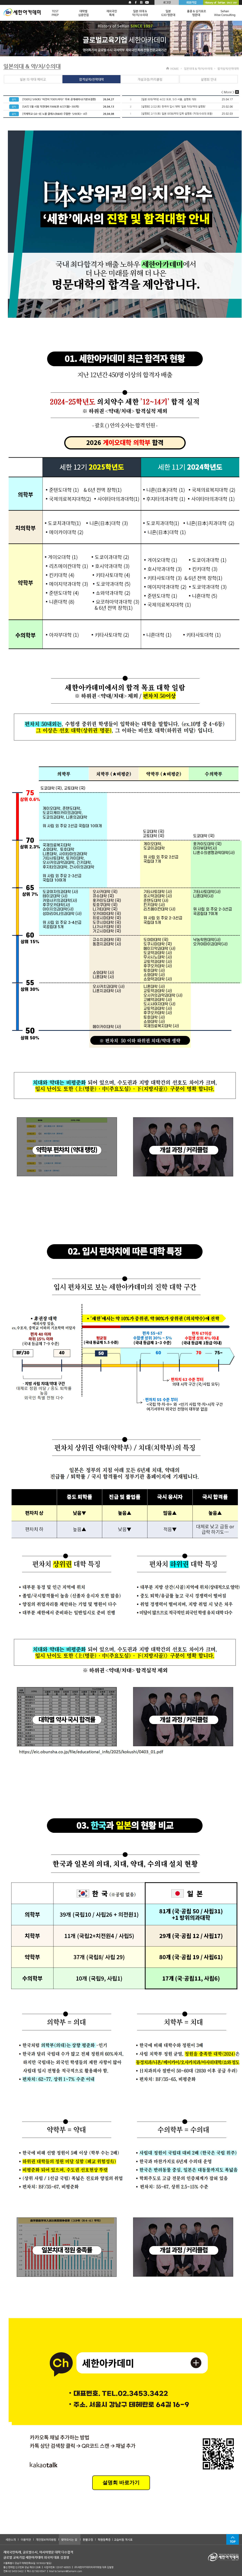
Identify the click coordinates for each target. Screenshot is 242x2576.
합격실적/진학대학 (91, 79)
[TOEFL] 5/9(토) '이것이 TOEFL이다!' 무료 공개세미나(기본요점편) (59, 99)
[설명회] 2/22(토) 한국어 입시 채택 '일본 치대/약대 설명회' (173, 106)
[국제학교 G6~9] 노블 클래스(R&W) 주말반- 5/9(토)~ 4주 (54, 113)
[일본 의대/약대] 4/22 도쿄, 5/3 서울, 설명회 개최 (168, 99)
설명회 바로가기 (121, 2482)
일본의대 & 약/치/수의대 (32, 66)
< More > (230, 92)
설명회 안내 (208, 79)
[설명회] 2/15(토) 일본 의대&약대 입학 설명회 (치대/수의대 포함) (177, 113)
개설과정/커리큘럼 (150, 79)
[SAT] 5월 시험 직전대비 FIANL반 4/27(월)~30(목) (50, 106)
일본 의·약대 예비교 (33, 79)
